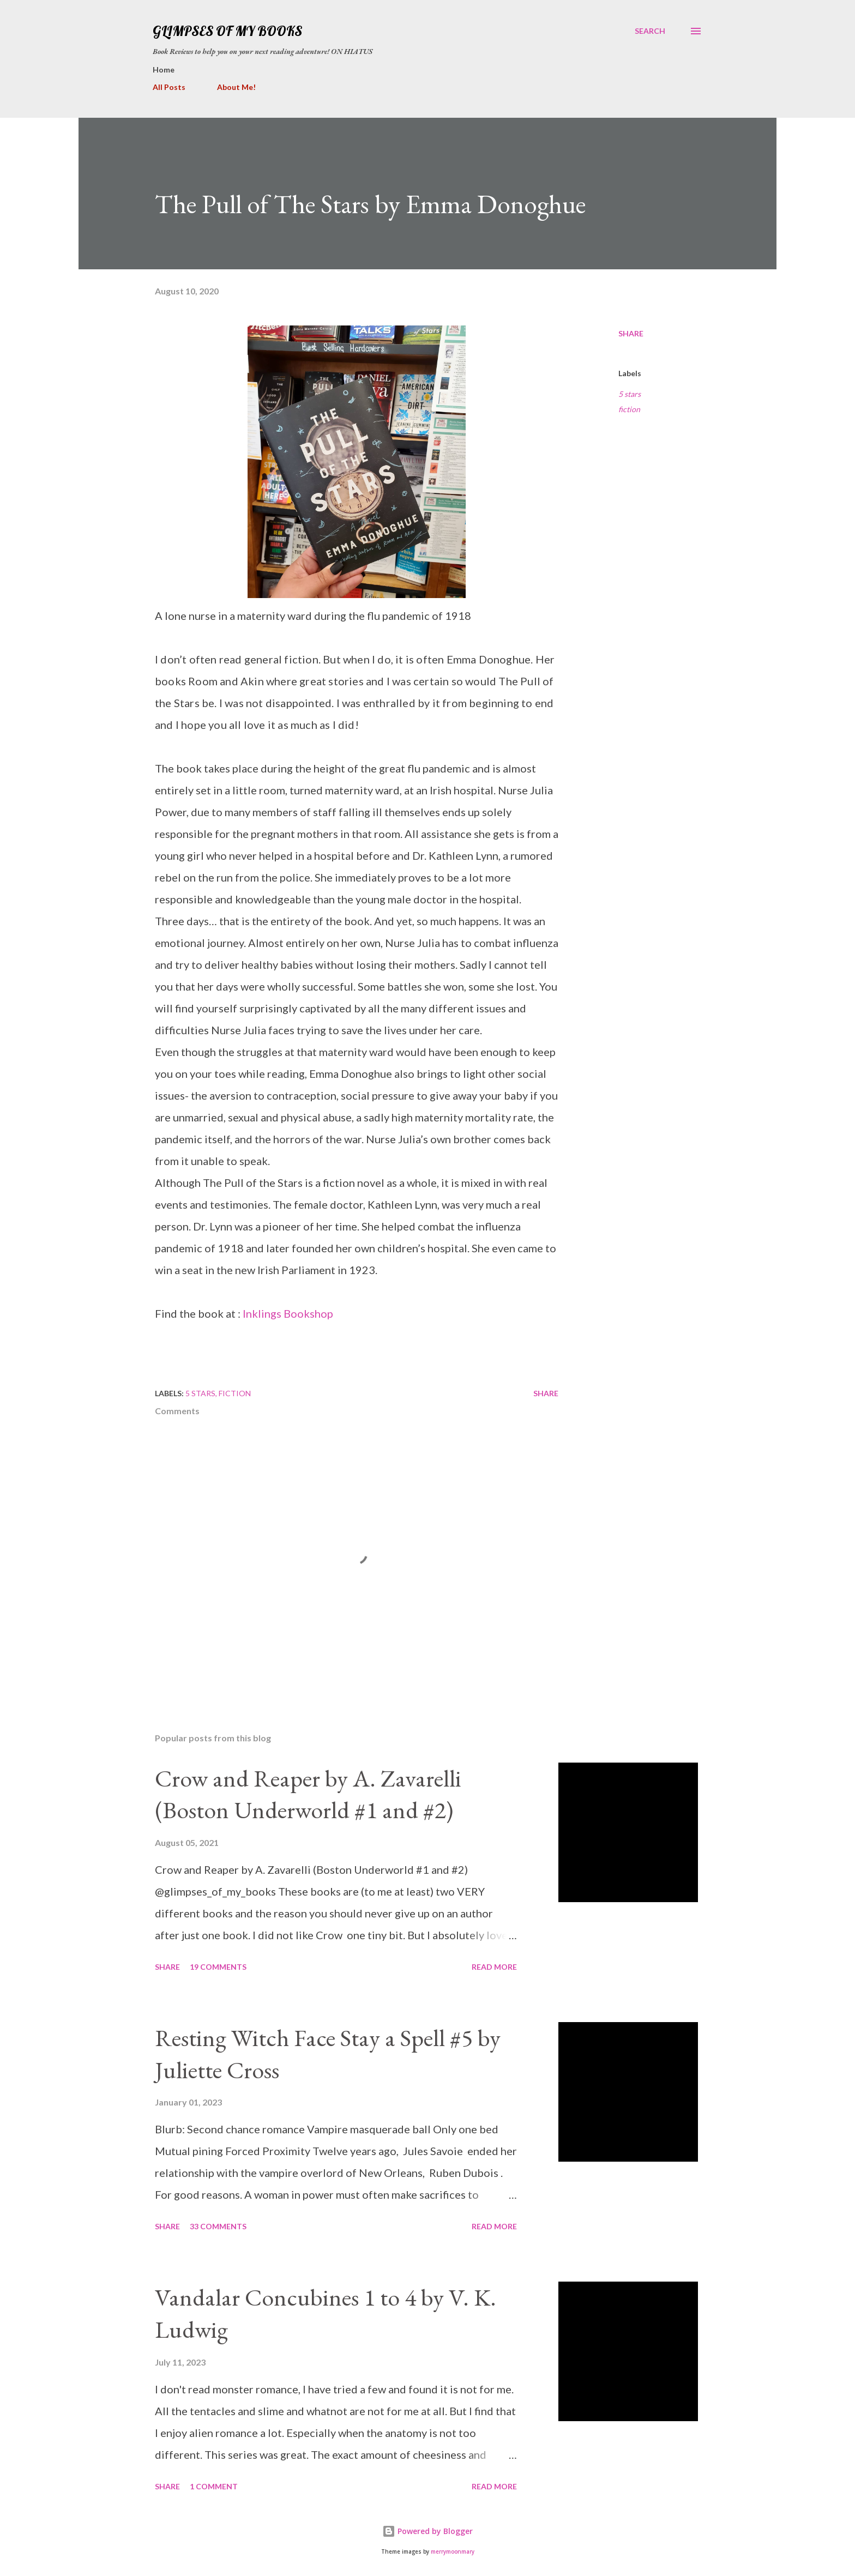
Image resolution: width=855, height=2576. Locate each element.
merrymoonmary (452, 2551)
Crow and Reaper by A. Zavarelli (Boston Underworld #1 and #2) (308, 1794)
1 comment (214, 2486)
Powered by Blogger (427, 2531)
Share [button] (630, 333)
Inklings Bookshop (288, 1313)
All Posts (169, 87)
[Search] (650, 31)
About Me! (236, 87)
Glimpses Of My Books (227, 30)
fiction (629, 409)
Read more (494, 1966)
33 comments (218, 2226)
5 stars (629, 394)
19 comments (218, 1966)
